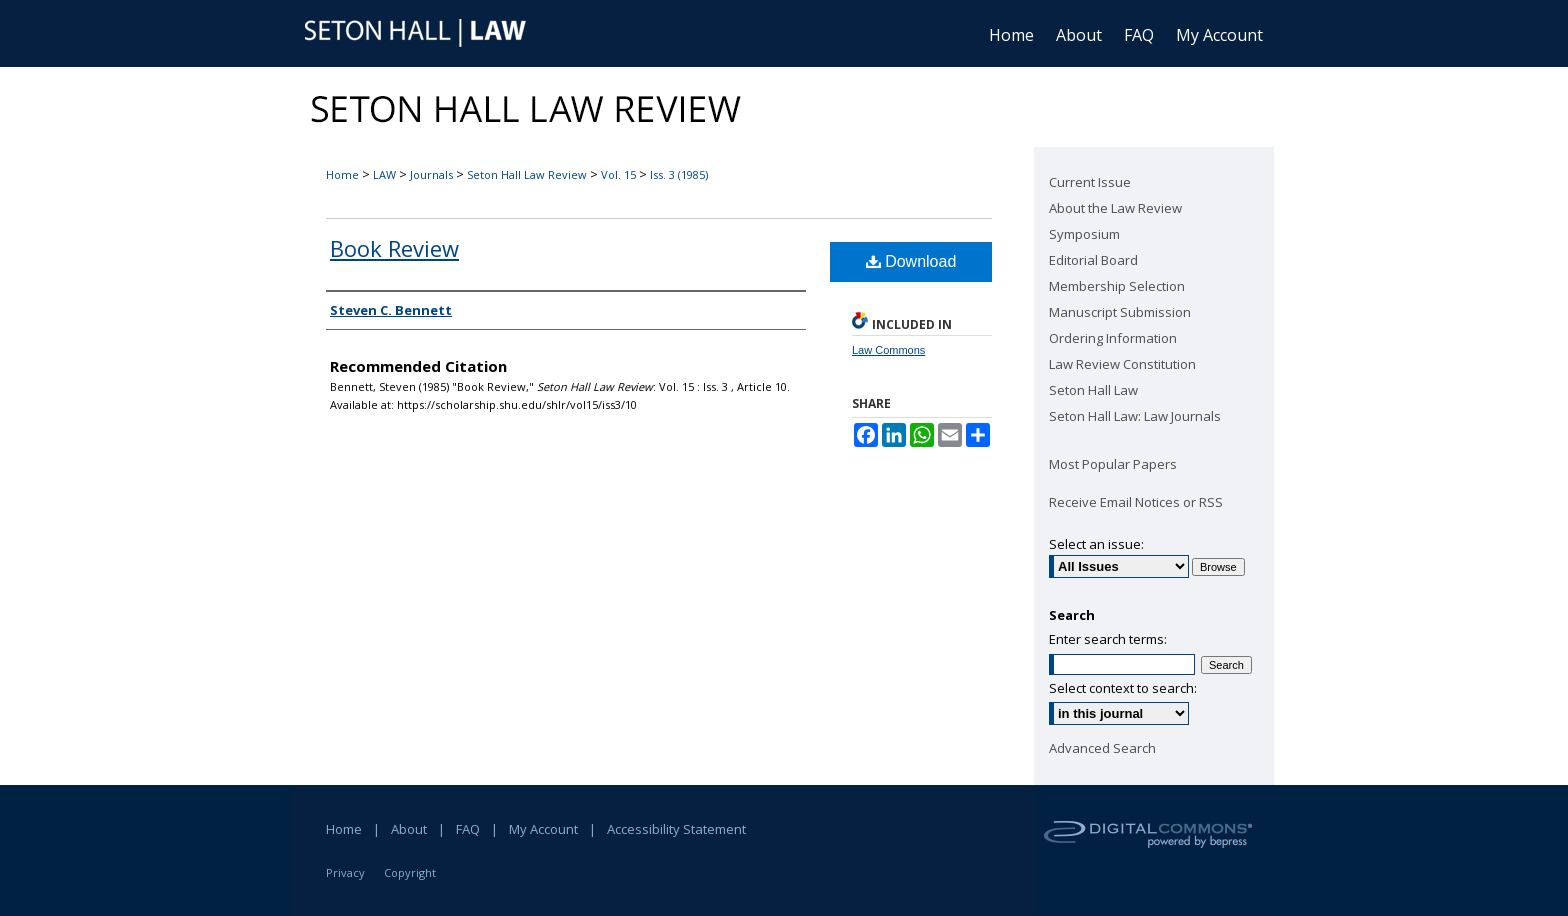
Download (911, 261)
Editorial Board (1093, 260)
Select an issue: (1096, 544)
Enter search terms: (1108, 639)
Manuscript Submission (1120, 312)
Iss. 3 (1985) (679, 174)
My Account (543, 829)
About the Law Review (1115, 208)
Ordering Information (1113, 338)
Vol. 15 (618, 174)
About (409, 829)
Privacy (345, 872)
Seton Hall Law (1093, 390)
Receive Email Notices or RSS (1136, 502)
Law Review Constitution (1122, 364)
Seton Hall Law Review (527, 174)
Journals (431, 174)
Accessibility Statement (676, 829)
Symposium (1084, 234)
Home (342, 174)
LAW (384, 174)
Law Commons (888, 350)
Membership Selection (1117, 286)
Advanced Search (1102, 748)
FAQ (468, 829)
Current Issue (1090, 182)
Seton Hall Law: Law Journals (1135, 416)
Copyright (410, 872)
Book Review (394, 248)
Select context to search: (1123, 688)
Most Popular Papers (1113, 464)
